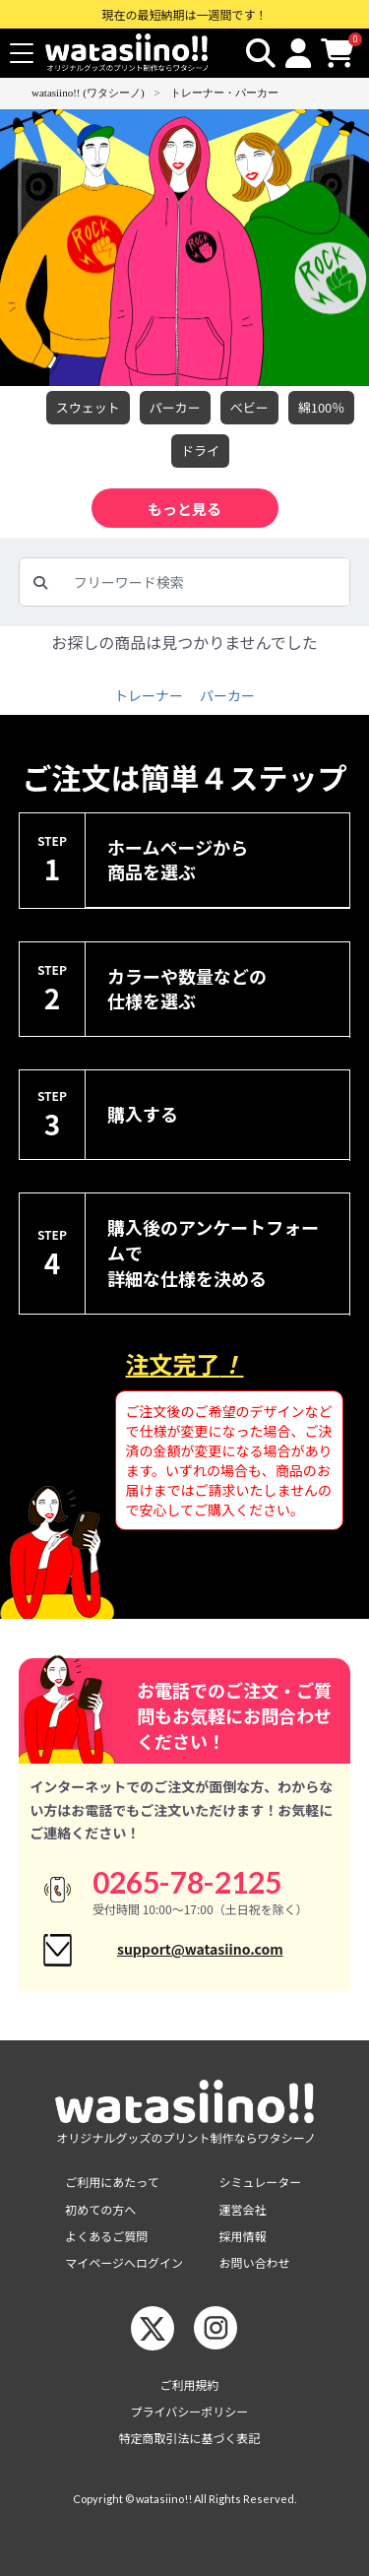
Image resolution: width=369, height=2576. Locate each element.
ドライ (200, 451)
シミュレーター (260, 2181)
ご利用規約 (188, 2384)
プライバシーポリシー (190, 2411)
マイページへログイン (124, 2262)
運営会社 (243, 2209)
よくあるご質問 (106, 2235)
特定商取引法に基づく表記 (189, 2437)
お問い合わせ (254, 2262)
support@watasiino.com (200, 1949)
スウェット (88, 408)
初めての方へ (100, 2209)
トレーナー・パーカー (224, 92)
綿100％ (321, 408)
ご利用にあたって (111, 2181)
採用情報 (243, 2235)
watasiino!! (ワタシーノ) (88, 92)
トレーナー (148, 695)
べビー (249, 408)
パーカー (175, 408)
